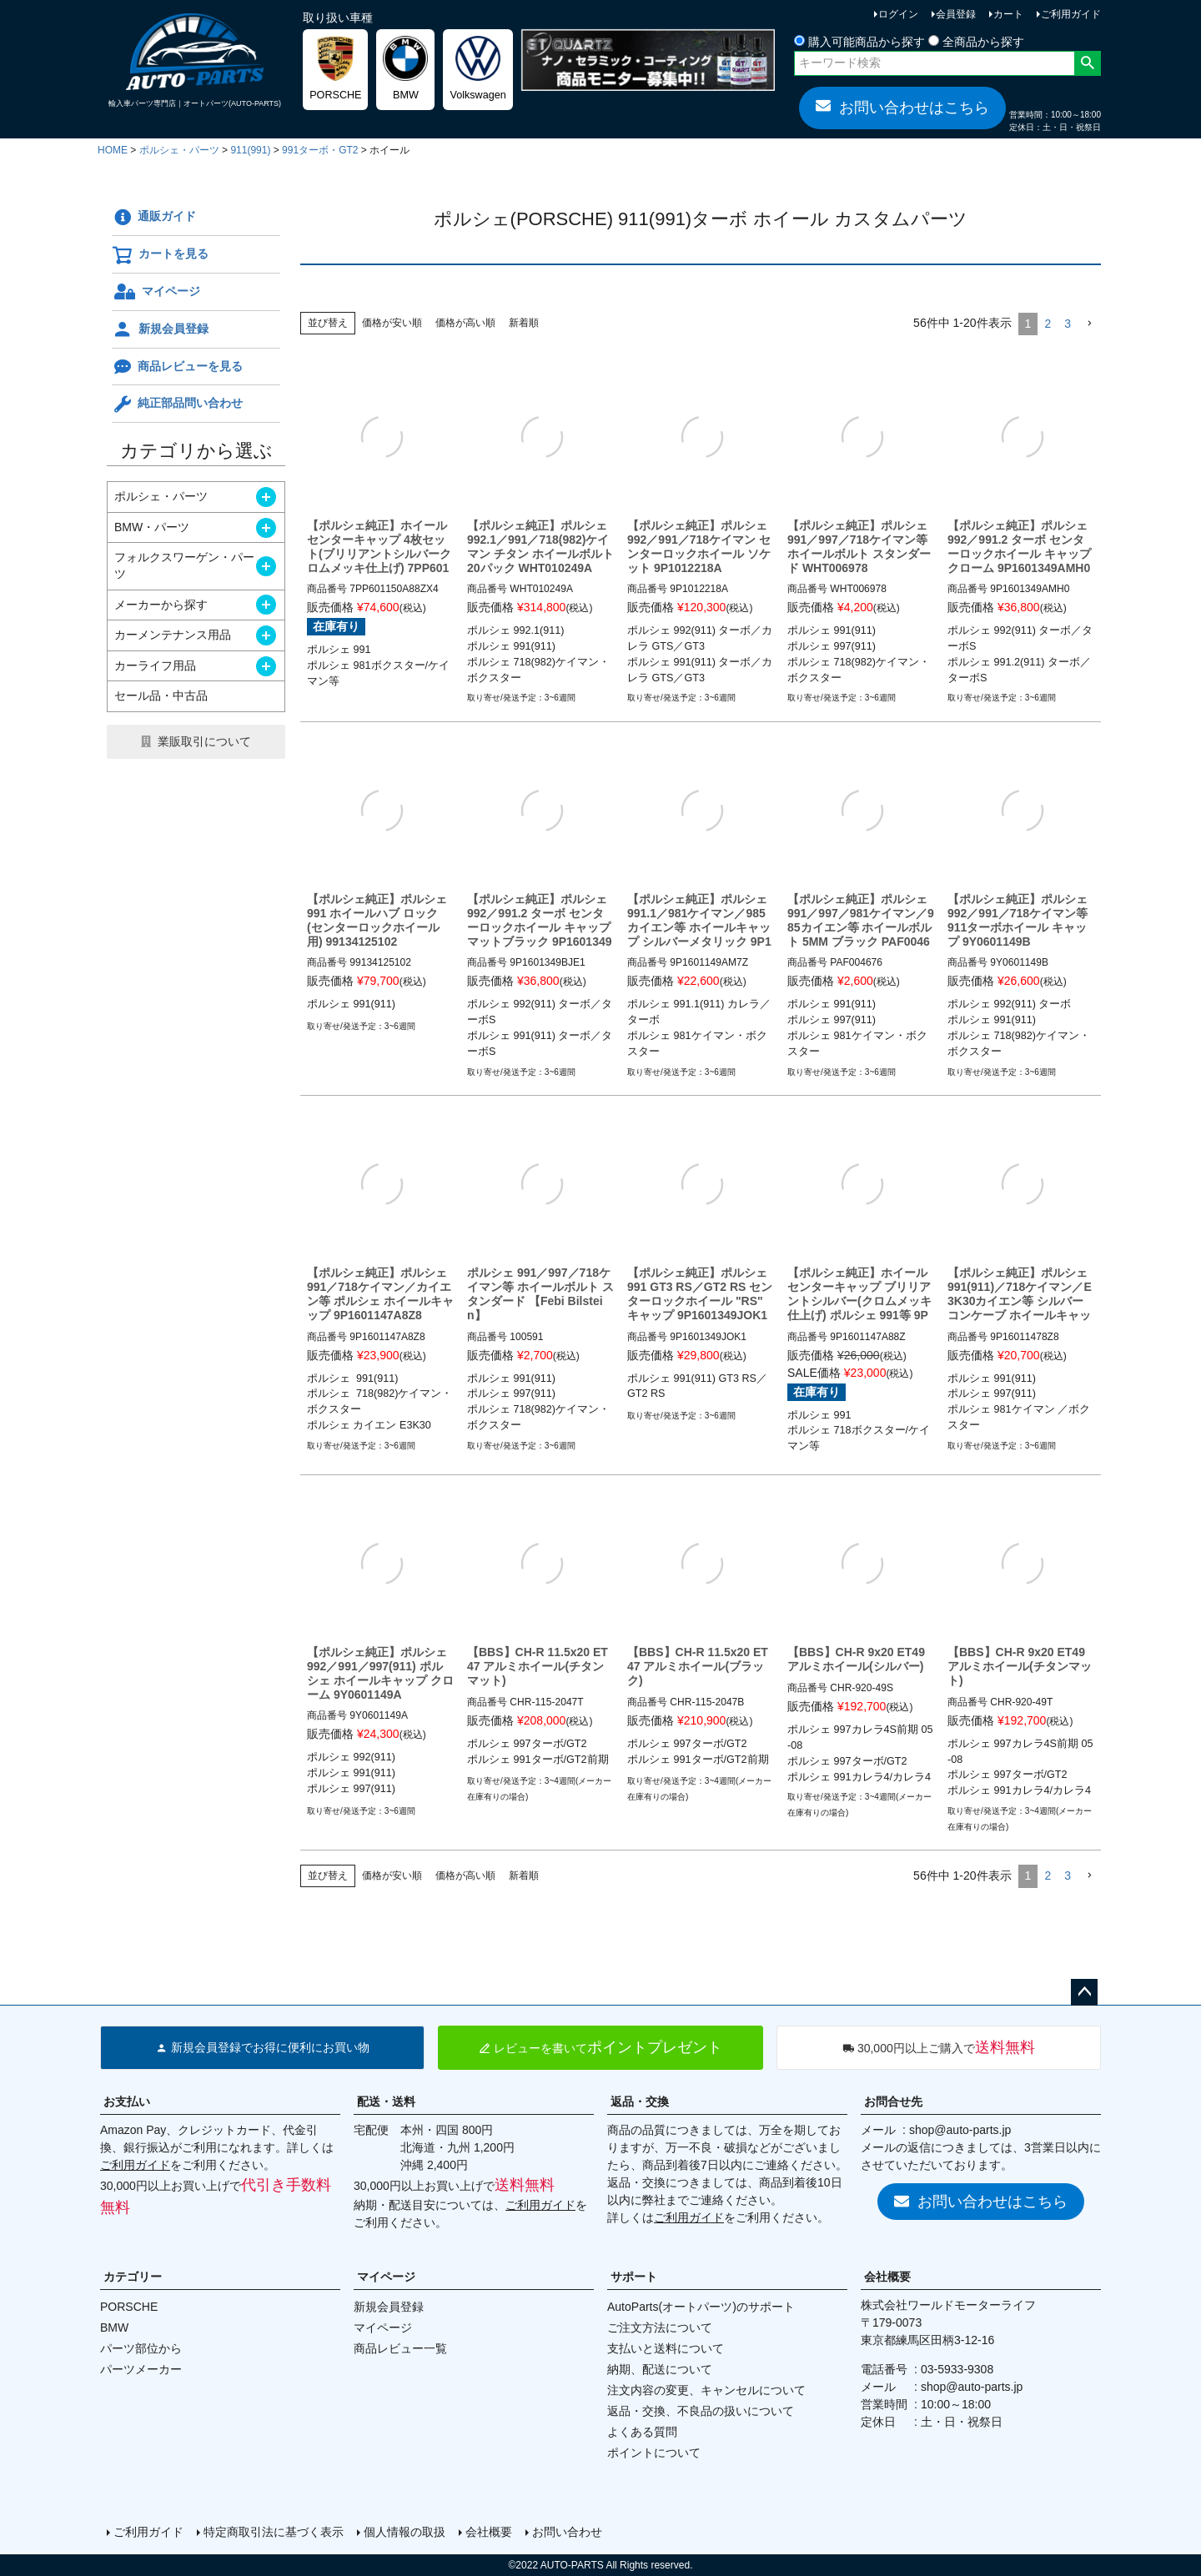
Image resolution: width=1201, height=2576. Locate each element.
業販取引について (204, 741)
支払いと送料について (665, 2348)
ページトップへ (1084, 1992)
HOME (113, 150)
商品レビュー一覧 (400, 2348)
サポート (634, 2276)
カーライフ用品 (155, 665)
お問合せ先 (893, 2101)
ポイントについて (654, 2452)
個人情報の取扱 (404, 2531)
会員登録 (956, 14)
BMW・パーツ (151, 527)
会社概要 (887, 2276)
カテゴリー (132, 2276)
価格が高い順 (465, 323)
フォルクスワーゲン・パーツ (184, 565)
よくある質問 (642, 2431)
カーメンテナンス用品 (172, 634)
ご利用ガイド (1071, 14)
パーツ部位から (141, 2348)
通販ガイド (154, 217)
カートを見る (160, 255)
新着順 (524, 323)
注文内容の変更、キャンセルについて (706, 2390)
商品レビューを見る (177, 367)
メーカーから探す (161, 604)
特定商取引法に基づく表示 (274, 2531)
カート (1008, 14)
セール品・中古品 (161, 695)
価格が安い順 (392, 323)
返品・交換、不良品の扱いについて (700, 2411)
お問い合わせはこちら (902, 107)
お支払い (126, 2101)
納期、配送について (659, 2369)
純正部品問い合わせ (177, 404)
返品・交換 (640, 2101)
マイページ (156, 292)
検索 (1087, 63)
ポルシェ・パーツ (179, 150)
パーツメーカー (141, 2369)
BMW (114, 2327)
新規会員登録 (160, 329)
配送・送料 (386, 2101)
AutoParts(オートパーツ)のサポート (701, 2306)
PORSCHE (129, 2306)
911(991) (250, 150)
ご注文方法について (659, 2327)
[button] (1089, 324)
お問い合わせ (567, 2531)
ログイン (898, 14)
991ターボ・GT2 (320, 150)
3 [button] (1067, 323)
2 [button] (1047, 323)
